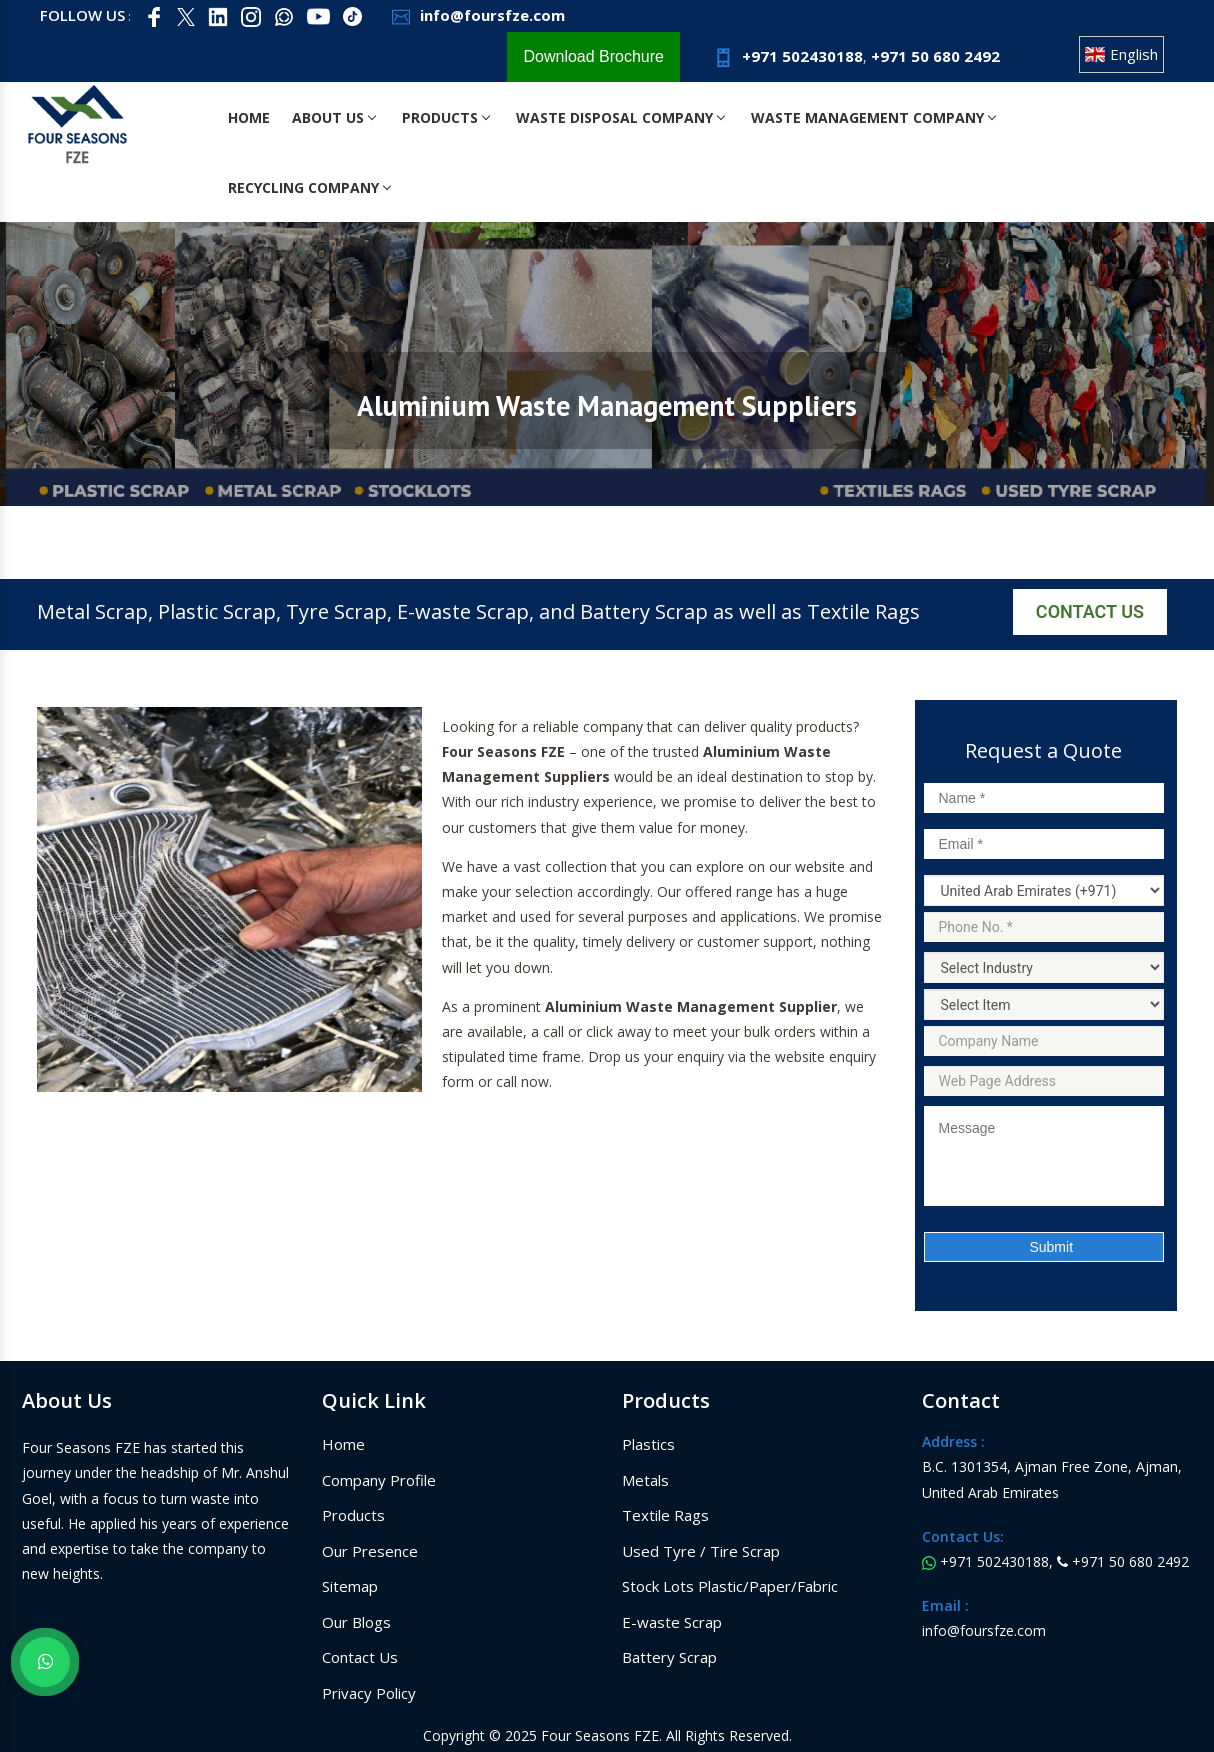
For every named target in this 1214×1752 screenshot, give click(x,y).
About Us (334, 117)
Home (249, 117)
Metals (645, 1480)
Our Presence (370, 1551)
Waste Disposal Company (624, 117)
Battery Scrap (669, 1657)
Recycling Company (309, 187)
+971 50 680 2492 (935, 56)
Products (448, 117)
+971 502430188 (786, 56)
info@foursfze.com (476, 15)
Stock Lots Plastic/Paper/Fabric (730, 1586)
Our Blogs (356, 1622)
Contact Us (1090, 611)
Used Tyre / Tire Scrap (701, 1551)
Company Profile (379, 1480)
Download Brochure (593, 56)
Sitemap (350, 1586)
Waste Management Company (879, 117)
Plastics (648, 1444)
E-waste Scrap (672, 1622)
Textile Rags (665, 1515)
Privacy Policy (369, 1693)
